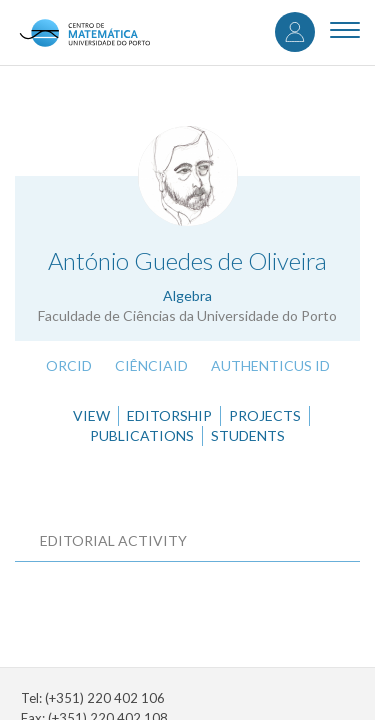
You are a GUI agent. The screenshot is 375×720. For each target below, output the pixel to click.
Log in (295, 32)
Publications (142, 435)
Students (248, 435)
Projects (265, 415)
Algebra (187, 295)
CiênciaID (151, 365)
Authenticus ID (270, 365)
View (91, 415)
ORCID (69, 365)
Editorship (169, 415)
